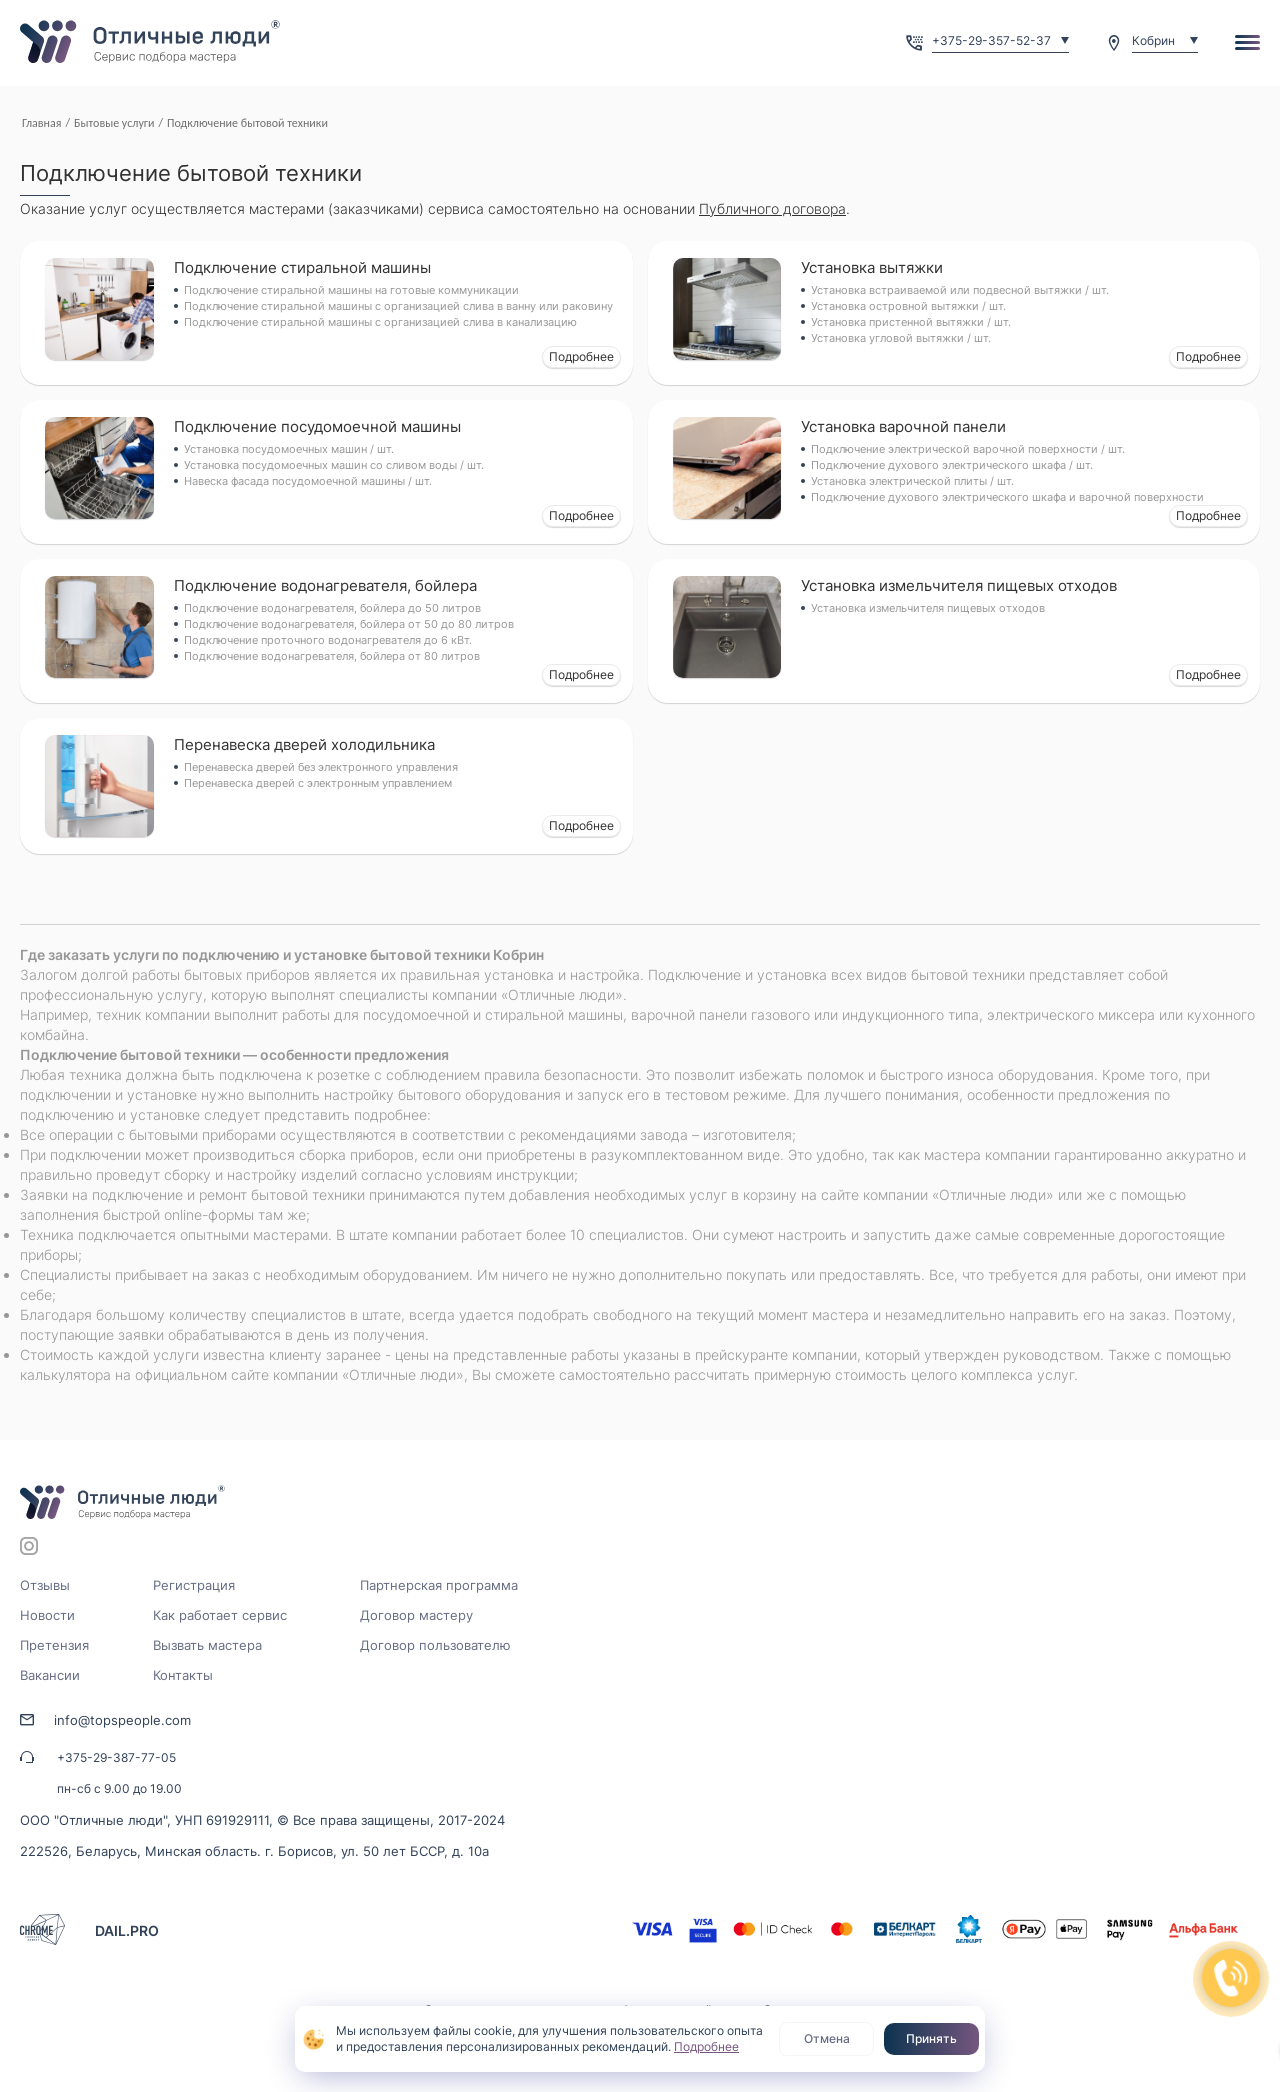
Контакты (183, 1675)
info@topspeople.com (122, 1720)
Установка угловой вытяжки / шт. (901, 338)
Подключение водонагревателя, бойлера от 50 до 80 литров (349, 624)
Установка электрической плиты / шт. (912, 481)
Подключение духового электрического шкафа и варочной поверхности (1007, 497)
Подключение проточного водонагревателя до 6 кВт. (328, 640)
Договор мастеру (416, 1615)
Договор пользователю (435, 1645)
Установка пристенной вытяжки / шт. (911, 322)
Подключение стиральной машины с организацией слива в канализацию (380, 322)
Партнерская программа (439, 1585)
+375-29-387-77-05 (116, 1757)
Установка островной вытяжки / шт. (908, 306)
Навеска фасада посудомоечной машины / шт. (308, 481)
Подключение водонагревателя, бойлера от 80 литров (332, 656)
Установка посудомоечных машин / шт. (289, 449)
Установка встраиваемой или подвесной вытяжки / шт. (960, 290)
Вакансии (50, 1675)
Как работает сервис (220, 1615)
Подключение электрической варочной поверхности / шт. (968, 449)
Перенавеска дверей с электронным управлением (318, 783)
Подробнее (581, 356)
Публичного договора (772, 208)
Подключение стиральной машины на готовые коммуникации (351, 290)
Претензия (54, 1645)
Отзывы (45, 1585)
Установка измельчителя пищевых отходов (928, 608)
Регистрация (194, 1585)
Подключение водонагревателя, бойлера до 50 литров (332, 608)
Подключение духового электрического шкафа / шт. (952, 465)
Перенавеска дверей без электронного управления (321, 767)
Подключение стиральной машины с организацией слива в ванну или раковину (398, 306)
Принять (931, 2038)
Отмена (827, 2038)
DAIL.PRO (127, 1930)
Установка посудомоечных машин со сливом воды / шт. (334, 465)
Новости (47, 1615)
